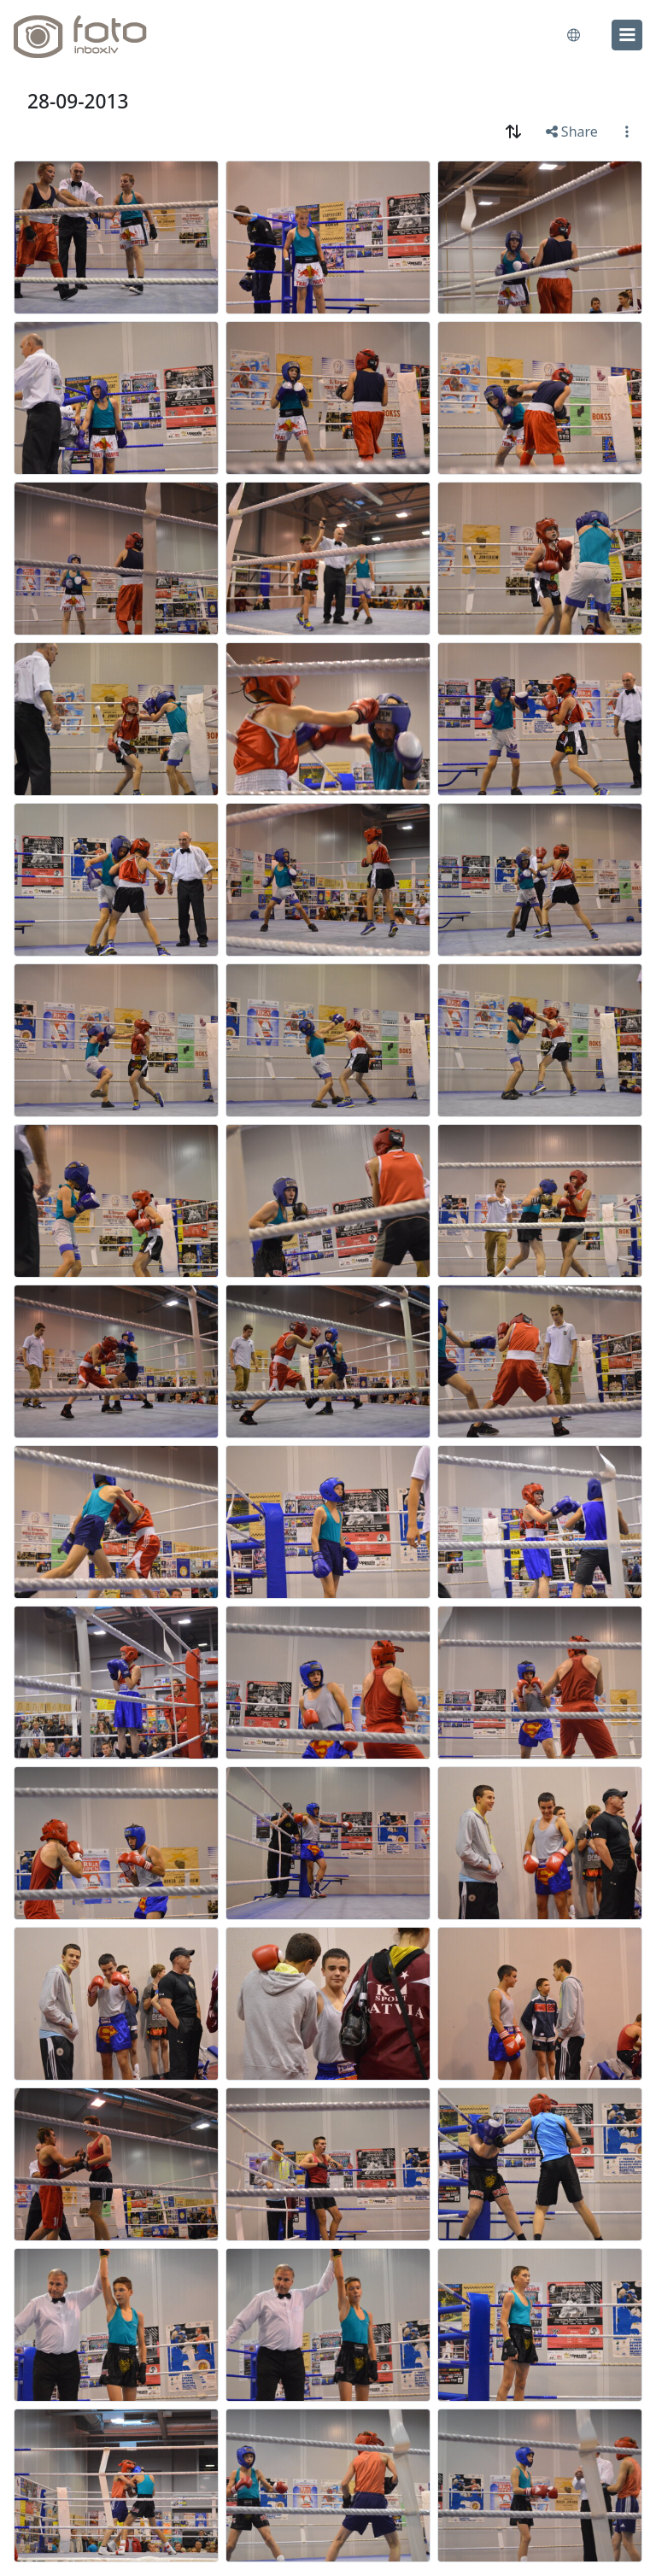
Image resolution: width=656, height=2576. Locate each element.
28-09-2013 (77, 101)
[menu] (627, 35)
